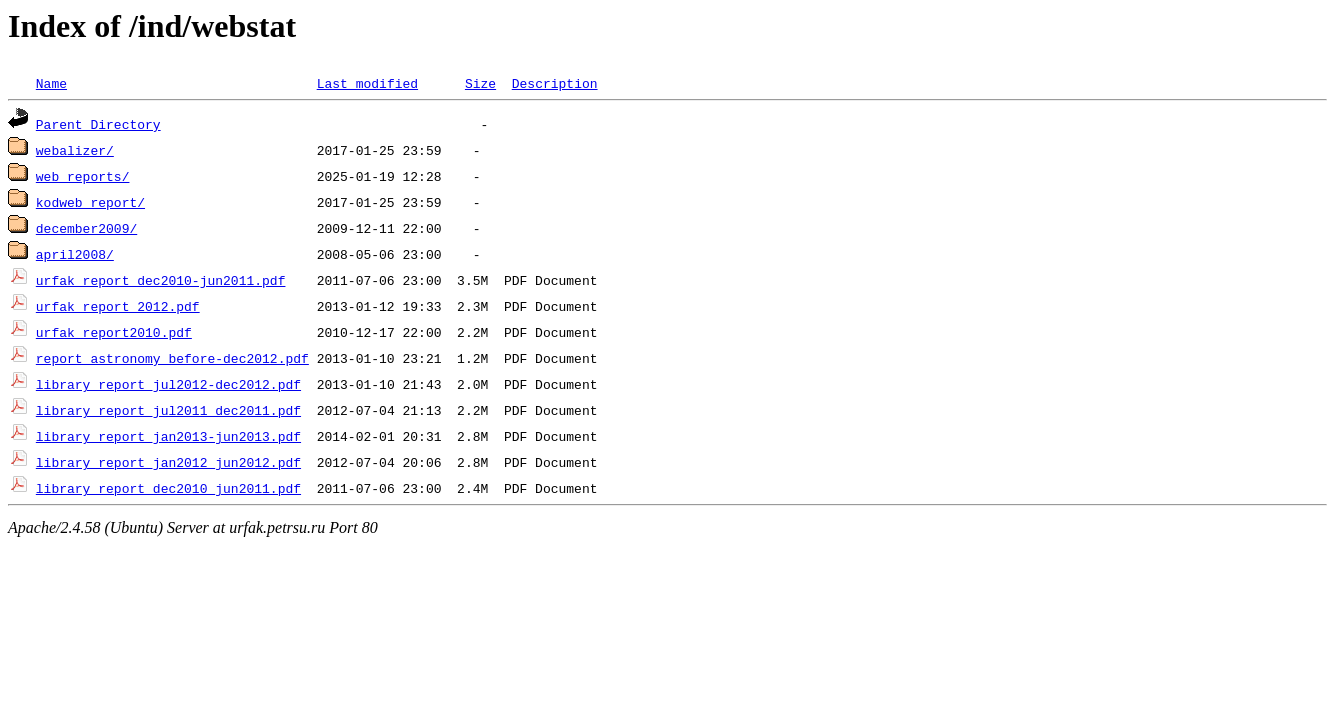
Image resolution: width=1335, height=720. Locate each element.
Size (480, 83)
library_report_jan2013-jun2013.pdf (168, 436)
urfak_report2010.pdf (114, 332)
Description (555, 83)
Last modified (367, 83)
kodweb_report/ (90, 202)
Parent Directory (98, 124)
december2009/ (86, 228)
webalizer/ (75, 150)
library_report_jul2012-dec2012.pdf (168, 384)
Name (51, 83)
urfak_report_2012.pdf (118, 306)
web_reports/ (83, 176)
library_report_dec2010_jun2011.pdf (168, 488)
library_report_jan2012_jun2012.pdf (168, 462)
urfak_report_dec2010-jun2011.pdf (161, 280)
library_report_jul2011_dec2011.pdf (168, 410)
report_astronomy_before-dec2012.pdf (172, 358)
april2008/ (75, 254)
